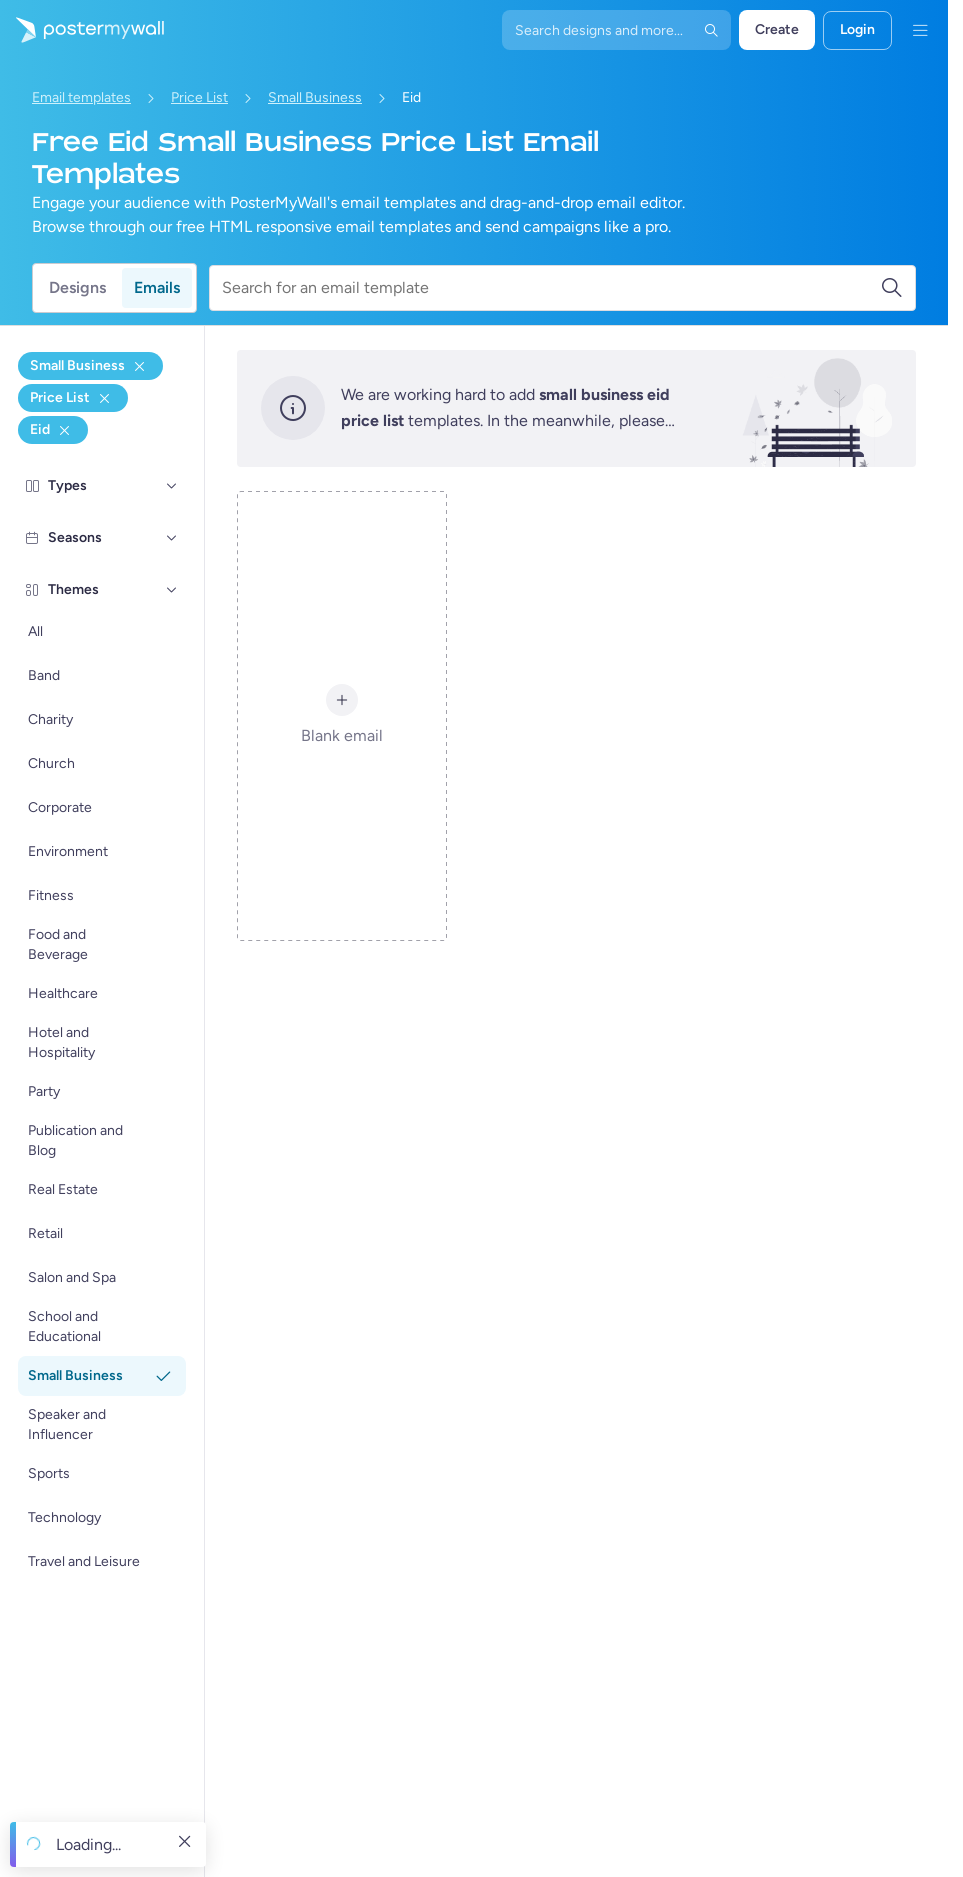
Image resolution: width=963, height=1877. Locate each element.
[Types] (172, 486)
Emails (157, 287)
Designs (77, 287)
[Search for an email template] (551, 288)
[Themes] (172, 590)
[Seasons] (172, 538)
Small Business (315, 97)
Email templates (81, 97)
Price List (199, 97)
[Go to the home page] (82, 30)
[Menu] (920, 30)
